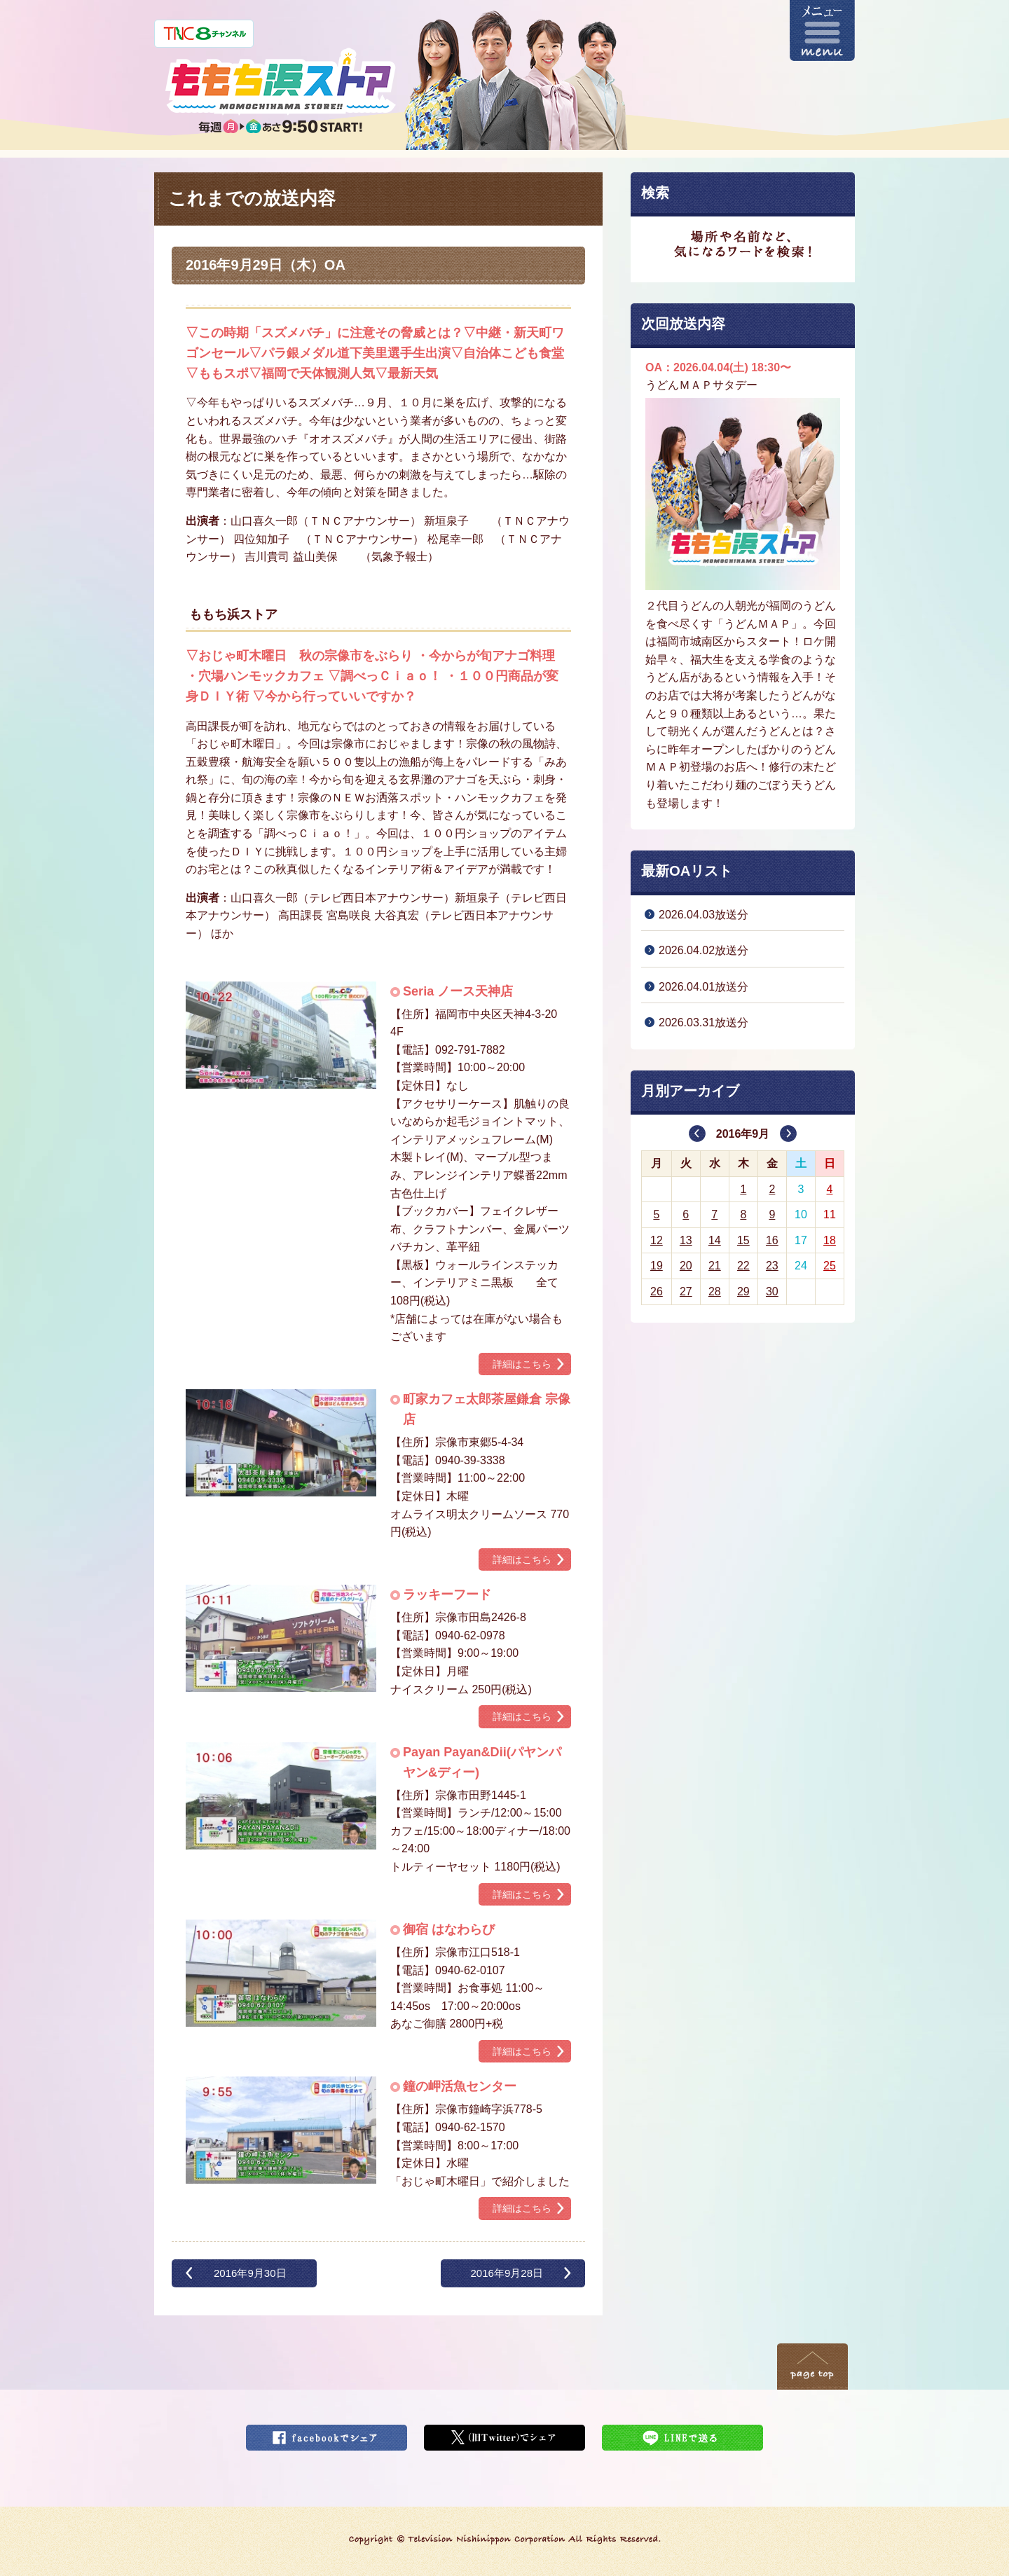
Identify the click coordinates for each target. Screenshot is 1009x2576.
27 (686, 1291)
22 (743, 1266)
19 (656, 1266)
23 (772, 1266)
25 (829, 1266)
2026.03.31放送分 (703, 1022)
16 (772, 1240)
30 (772, 1291)
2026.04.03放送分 (703, 915)
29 (743, 1291)
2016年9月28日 (506, 2273)
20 (686, 1266)
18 (829, 1240)
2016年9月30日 (250, 2273)
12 (656, 1240)
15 (743, 1240)
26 (656, 1291)
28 (714, 1291)
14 (714, 1240)
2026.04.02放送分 (703, 950)
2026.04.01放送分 (703, 987)
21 (714, 1266)
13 (686, 1240)
